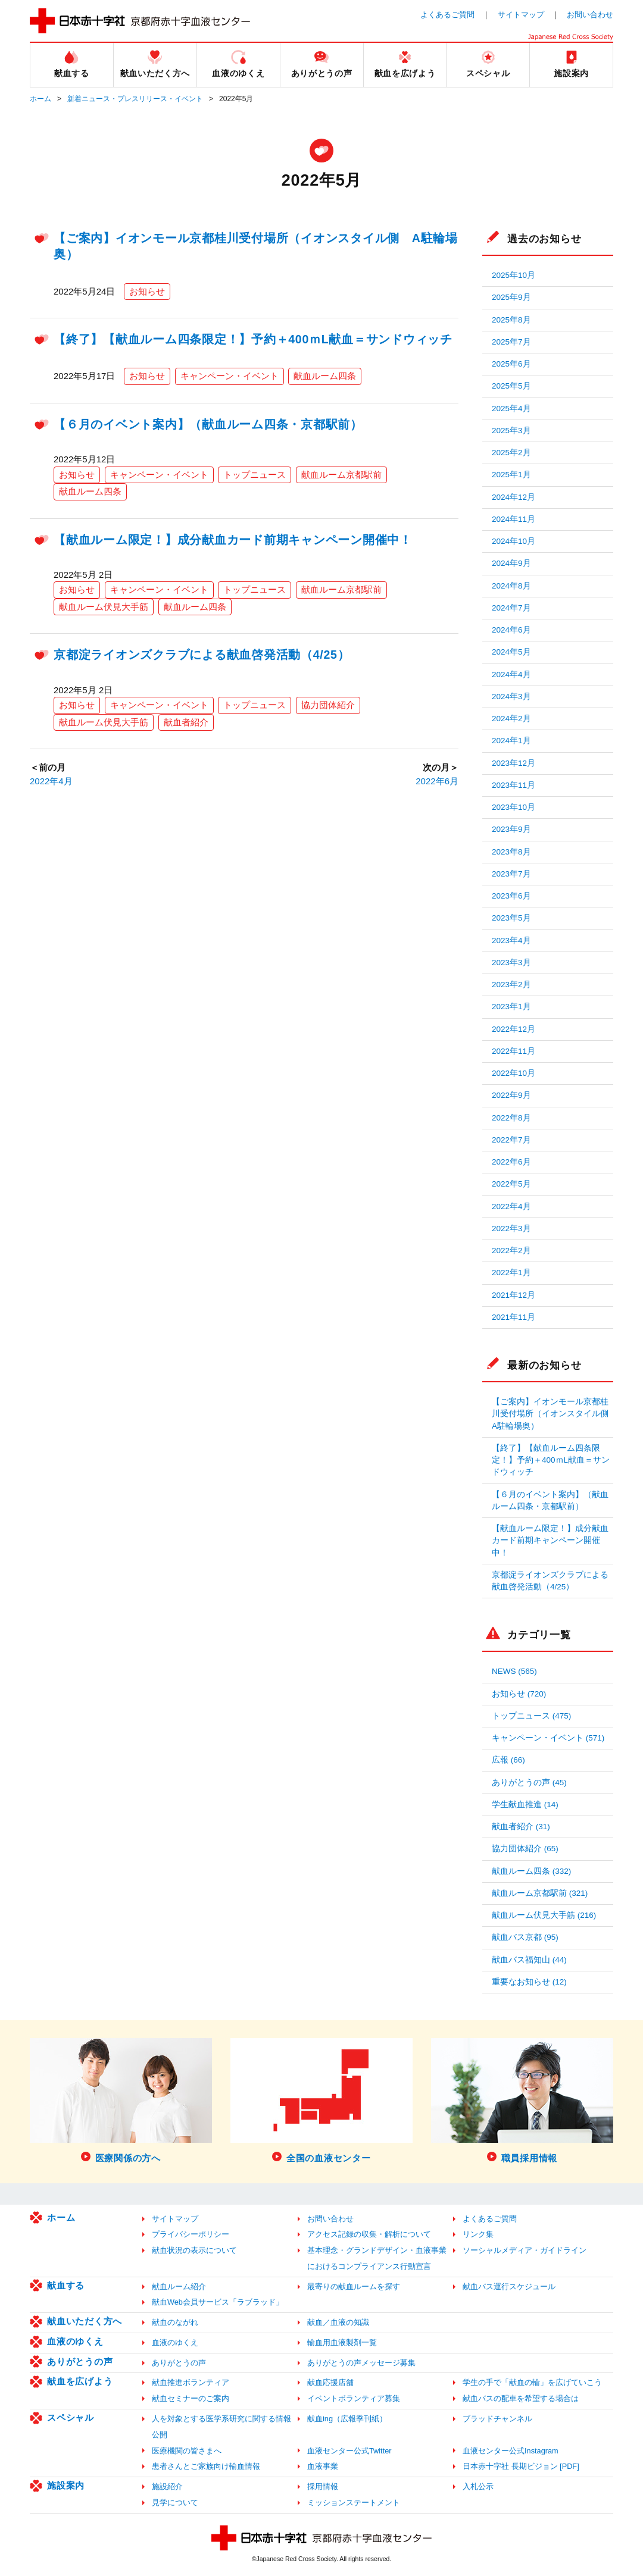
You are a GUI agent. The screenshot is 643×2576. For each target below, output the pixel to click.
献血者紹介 (186, 722)
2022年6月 (437, 781)
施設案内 (66, 2485)
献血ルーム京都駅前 (341, 474)
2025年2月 (511, 452)
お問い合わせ (590, 14)
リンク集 (478, 2234)
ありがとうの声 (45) (529, 1782)
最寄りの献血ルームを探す (353, 2286)
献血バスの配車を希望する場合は (521, 2398)
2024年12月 (513, 497)
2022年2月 (511, 1250)
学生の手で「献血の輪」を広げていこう (532, 2382)
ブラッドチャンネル (497, 2418)
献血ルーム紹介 (179, 2286)
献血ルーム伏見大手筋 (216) (544, 1915)
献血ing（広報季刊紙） (347, 2418)
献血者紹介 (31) (521, 1826)
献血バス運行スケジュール (509, 2286)
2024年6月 (511, 629)
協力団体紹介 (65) (525, 1848)
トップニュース (254, 474)
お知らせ (147, 291)
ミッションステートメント (353, 2502)
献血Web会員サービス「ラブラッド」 (217, 2302)
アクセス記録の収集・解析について (369, 2234)
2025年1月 (511, 474)
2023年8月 (511, 851)
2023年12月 (513, 763)
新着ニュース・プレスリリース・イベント (135, 99)
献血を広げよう (80, 2381)
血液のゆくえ (75, 2341)
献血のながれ (175, 2322)
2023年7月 (511, 873)
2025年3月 (511, 430)
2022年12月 (513, 1029)
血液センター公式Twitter (349, 2450)
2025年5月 (511, 385)
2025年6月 (511, 363)
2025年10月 (513, 275)
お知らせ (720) (519, 1693)
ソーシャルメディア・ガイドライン (524, 2250)
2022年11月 (513, 1051)
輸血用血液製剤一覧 (342, 2342)
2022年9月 (511, 1095)
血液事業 (322, 2466)
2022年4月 (51, 781)
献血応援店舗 (330, 2382)
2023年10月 (513, 807)
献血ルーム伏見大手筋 (103, 607)
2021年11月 (513, 1317)
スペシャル (70, 2417)
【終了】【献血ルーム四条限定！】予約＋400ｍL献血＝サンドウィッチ (253, 339)
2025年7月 (511, 341)
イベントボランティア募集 (353, 2398)
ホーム (40, 99)
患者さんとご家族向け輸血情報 (206, 2466)
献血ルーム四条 (325, 376)
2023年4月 (511, 940)
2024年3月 (511, 696)
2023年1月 (511, 1006)
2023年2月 (511, 984)
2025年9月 (511, 297)
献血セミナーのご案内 (190, 2398)
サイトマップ (521, 14)
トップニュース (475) (531, 1715)
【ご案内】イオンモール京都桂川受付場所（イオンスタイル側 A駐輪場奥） (552, 1414)
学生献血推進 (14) (525, 1804)
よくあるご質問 (447, 14)
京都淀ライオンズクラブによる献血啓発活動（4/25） (201, 654)
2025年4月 (511, 408)
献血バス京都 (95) (525, 1937)
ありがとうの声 (80, 2361)
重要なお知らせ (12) (529, 1981)
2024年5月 (511, 651)
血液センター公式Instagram (510, 2450)
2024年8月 (511, 585)
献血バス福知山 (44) (529, 1959)
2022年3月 (511, 1228)
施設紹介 (167, 2486)
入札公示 (478, 2486)
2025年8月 (511, 319)
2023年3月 (511, 962)
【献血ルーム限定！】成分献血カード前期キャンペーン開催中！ (233, 539)
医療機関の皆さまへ (186, 2450)
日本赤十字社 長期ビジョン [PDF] (521, 2466)
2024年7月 (511, 607)
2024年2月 (511, 718)
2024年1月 (511, 740)
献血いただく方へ (84, 2321)
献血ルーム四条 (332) (531, 1871)
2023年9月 (511, 829)
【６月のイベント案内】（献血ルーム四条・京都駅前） (208, 424)
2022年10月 (513, 1073)
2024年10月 (513, 541)
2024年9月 (511, 563)
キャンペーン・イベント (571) (548, 1737)
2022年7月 (511, 1139)
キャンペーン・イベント (229, 376)
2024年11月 (513, 519)
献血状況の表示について (194, 2250)
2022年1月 (511, 1272)
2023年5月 (511, 917)
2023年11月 (513, 785)
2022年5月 (511, 1183)
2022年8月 (511, 1117)
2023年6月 (511, 895)
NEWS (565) (514, 1671)
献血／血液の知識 (338, 2322)
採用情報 (322, 2486)
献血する (66, 2285)
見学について (175, 2502)
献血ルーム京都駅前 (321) (540, 1893)
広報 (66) (508, 1759)
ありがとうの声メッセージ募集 (361, 2362)
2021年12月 (513, 1295)
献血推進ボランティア (190, 2382)
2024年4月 (511, 674)
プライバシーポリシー (190, 2234)
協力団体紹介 (328, 705)
